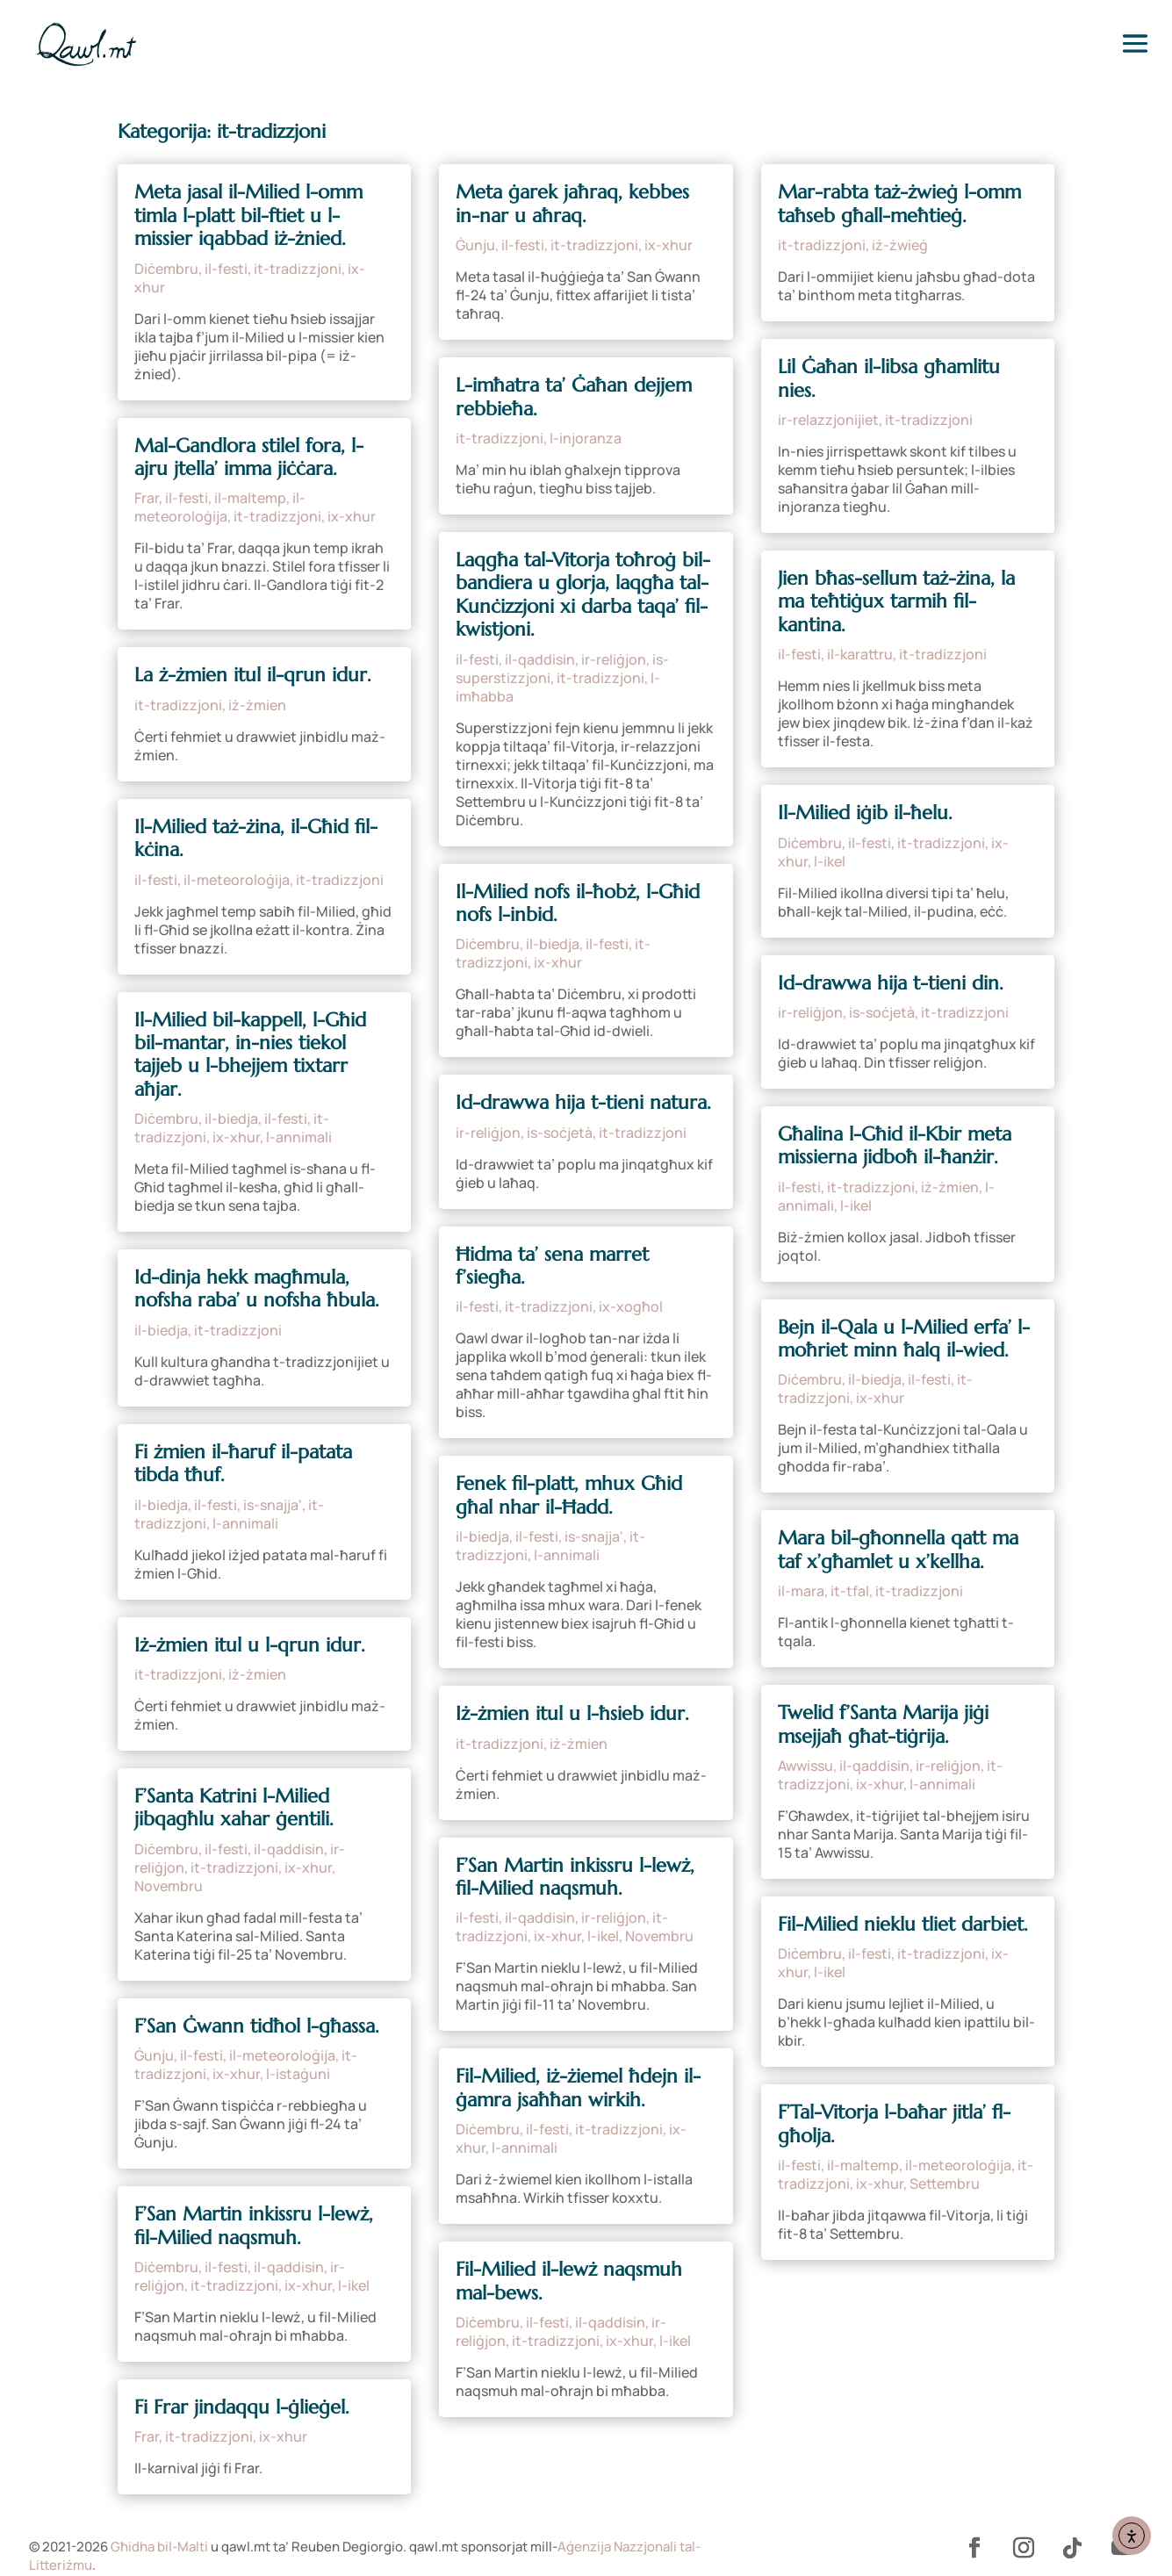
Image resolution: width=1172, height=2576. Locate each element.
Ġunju (154, 2055)
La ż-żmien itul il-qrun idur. (252, 675)
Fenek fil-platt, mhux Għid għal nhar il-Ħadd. (569, 1494)
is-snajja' (272, 1505)
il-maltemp (250, 497)
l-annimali (299, 1137)
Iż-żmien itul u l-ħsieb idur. (572, 1713)
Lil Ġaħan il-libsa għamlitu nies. (889, 378)
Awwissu (805, 1765)
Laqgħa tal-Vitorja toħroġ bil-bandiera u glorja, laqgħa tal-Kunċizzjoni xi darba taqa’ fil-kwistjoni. (583, 594)
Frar (146, 497)
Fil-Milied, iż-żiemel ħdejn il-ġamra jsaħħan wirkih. (578, 2087)
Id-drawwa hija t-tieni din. (890, 983)
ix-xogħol (631, 1306)
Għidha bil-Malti (159, 2546)
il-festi (226, 268)
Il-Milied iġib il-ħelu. (865, 812)
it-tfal (849, 1591)
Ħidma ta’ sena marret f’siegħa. (552, 1265)
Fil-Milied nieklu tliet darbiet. (903, 1924)
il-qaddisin (289, 1849)
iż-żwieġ (900, 245)
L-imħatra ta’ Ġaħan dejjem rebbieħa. (574, 396)
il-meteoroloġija (220, 507)
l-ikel (354, 2285)
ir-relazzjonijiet (828, 419)
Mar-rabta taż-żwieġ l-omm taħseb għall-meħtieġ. (899, 203)
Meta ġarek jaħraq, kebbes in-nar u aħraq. (572, 203)
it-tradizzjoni (298, 268)
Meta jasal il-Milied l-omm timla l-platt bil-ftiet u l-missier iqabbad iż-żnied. (248, 215)
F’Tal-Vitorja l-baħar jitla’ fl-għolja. (894, 2123)
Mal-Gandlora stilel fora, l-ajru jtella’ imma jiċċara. (248, 457)
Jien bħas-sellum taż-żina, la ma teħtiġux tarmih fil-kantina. (896, 601)
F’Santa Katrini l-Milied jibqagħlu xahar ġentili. (234, 1807)
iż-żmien (257, 705)
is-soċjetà (560, 1132)
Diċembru (166, 268)
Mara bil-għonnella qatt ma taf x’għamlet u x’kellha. (898, 1549)
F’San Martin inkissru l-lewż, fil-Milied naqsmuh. (253, 2225)
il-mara (801, 1591)
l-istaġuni (298, 2073)
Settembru (945, 2183)
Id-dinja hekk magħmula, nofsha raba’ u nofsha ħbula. (256, 1288)
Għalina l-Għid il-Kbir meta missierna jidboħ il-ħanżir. (894, 1145)
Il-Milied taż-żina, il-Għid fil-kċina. (255, 838)
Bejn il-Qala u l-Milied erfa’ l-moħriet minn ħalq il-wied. (904, 1338)
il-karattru (860, 654)
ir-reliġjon (613, 659)
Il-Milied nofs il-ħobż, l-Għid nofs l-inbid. (578, 903)
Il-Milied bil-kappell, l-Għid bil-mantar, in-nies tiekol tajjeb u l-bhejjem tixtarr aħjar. (250, 1054)
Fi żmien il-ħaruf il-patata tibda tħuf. (243, 1463)
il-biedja (231, 1118)
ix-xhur (351, 516)
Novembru (168, 1886)
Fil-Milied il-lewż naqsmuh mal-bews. (569, 2280)
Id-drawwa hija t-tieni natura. (583, 1102)
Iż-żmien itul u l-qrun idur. (249, 1645)
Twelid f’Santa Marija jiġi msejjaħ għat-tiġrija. (883, 1724)
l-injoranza (586, 438)
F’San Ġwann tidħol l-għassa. (256, 2026)
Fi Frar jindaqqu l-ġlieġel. (241, 2407)
